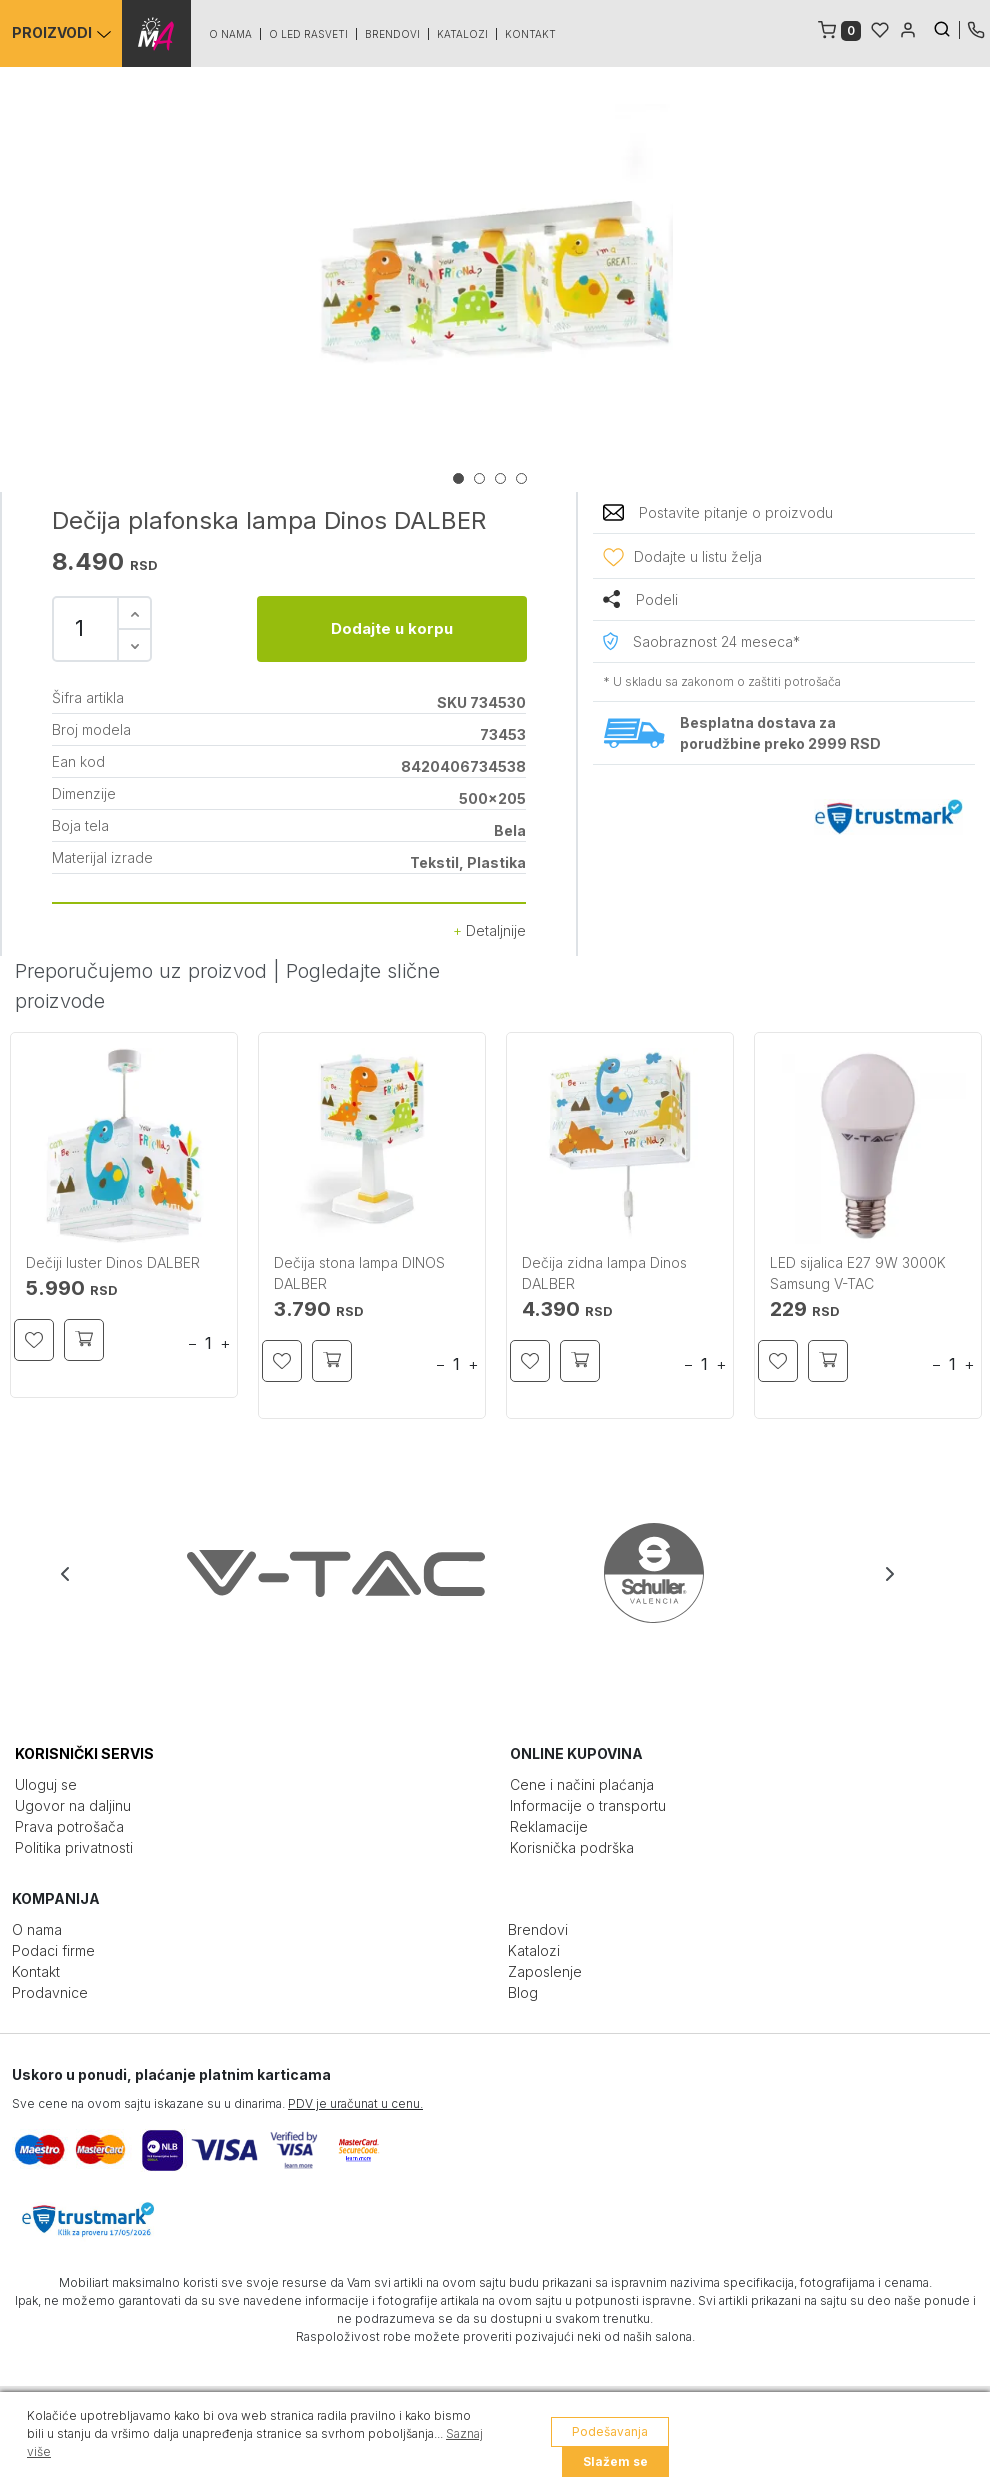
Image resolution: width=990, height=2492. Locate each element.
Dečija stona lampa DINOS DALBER (359, 1273)
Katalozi (463, 34)
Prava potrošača (69, 1826)
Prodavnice (50, 1992)
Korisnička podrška (572, 1847)
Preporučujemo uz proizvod (141, 971)
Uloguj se (46, 1784)
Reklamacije (549, 1826)
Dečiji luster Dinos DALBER (113, 1262)
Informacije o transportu (588, 1805)
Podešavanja (610, 2431)
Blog (523, 1992)
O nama (231, 34)
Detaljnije (489, 930)
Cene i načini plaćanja (582, 1784)
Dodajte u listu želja (698, 556)
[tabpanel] (495, 282)
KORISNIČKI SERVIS (84, 1753)
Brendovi (393, 34)
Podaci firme (53, 1950)
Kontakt (531, 34)
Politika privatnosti (74, 1847)
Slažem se (615, 2461)
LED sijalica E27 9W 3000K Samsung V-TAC (858, 1273)
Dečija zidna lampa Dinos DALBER (604, 1273)
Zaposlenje (545, 1971)
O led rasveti (309, 34)
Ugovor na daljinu (73, 1805)
